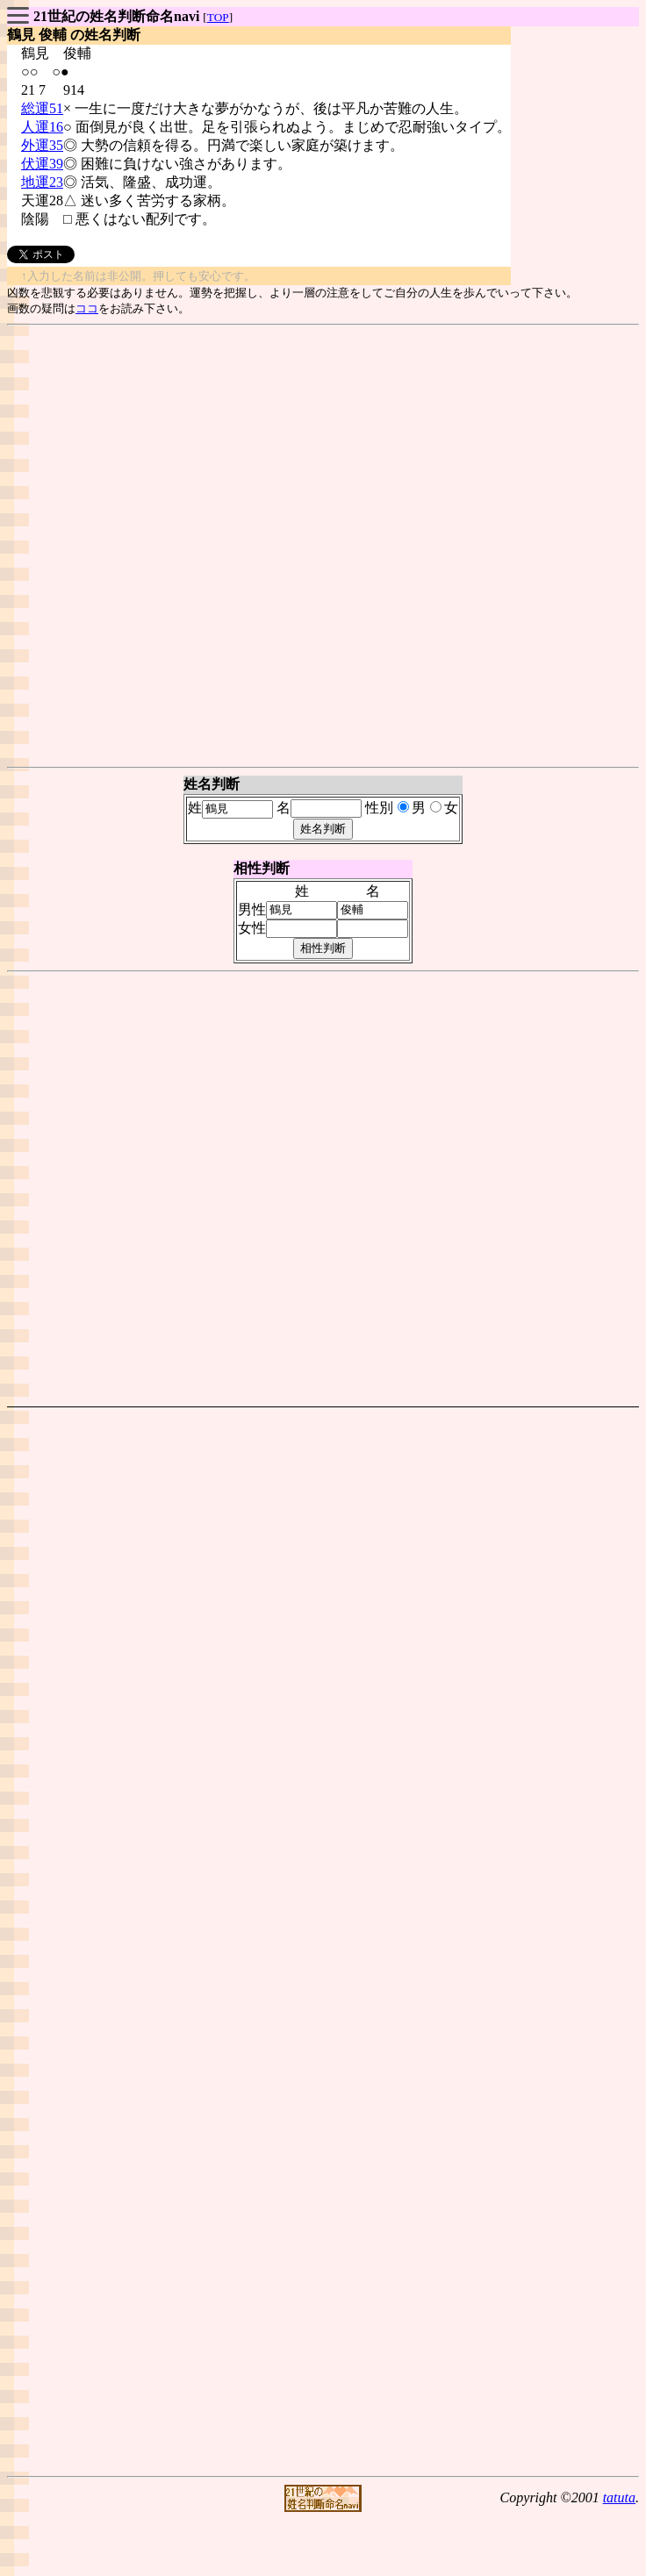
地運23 (42, 182)
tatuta (619, 2497)
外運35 (42, 145)
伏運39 (42, 163)
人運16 (42, 126)
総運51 (42, 108)
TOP (218, 17)
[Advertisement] (320, 546)
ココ (86, 308)
